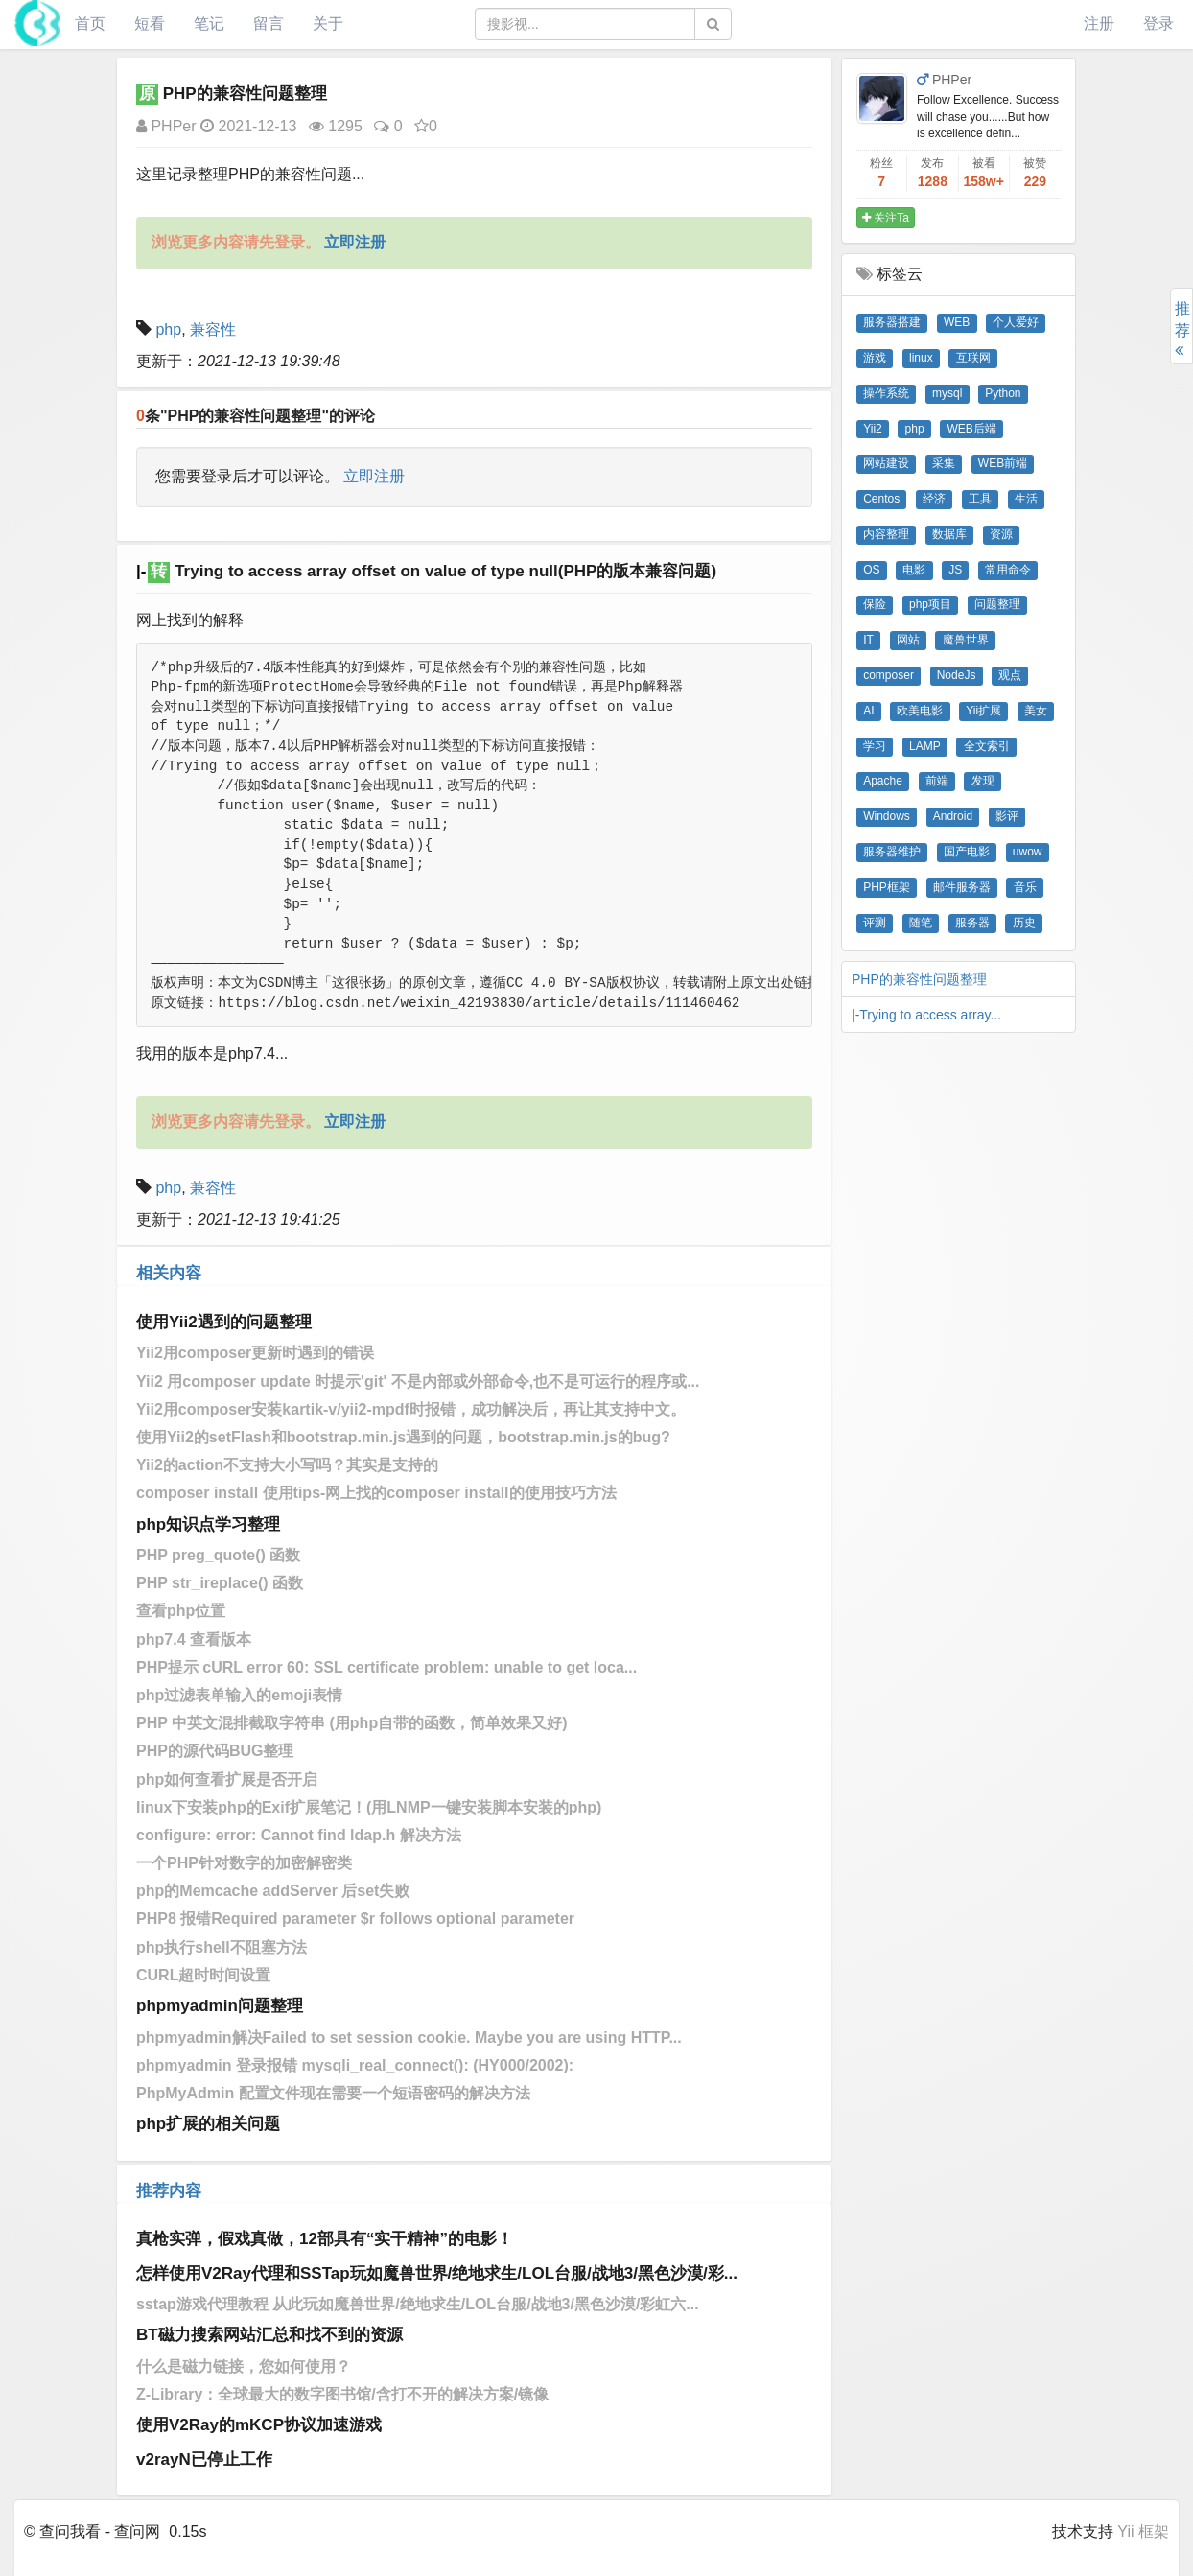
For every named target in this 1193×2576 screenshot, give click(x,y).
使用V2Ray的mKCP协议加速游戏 (259, 2425)
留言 (268, 23)
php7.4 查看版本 (193, 1639)
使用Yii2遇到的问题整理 (224, 1322)
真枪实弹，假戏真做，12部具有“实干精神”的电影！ (324, 2239)
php (168, 329)
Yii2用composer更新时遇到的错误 (255, 1353)
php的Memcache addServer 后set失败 (272, 1891)
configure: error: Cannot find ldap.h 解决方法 (298, 1835)
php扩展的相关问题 (208, 2124)
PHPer (166, 126)
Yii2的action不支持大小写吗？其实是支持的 (287, 1465)
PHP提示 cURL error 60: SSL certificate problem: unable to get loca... (386, 1667)
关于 (328, 23)
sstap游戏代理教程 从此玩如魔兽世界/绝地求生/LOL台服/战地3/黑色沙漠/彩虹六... (417, 2304)
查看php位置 (180, 1611)
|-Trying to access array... (926, 1014)
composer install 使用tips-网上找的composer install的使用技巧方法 (376, 1493)
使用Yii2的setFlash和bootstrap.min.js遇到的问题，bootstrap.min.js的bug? (403, 1437)
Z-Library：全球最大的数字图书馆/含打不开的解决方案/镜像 (342, 2394)
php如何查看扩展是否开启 (226, 1779)
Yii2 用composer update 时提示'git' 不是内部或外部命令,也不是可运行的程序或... (418, 1381)
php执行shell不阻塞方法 (221, 1947)
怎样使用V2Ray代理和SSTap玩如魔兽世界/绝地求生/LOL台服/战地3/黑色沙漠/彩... (436, 2273)
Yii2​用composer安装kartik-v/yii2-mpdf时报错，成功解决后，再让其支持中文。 (411, 1409)
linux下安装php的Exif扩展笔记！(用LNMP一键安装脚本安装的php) (368, 1807)
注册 (1099, 23)
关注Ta (885, 217)
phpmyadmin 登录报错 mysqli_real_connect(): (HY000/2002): (354, 2065)
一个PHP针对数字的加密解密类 (244, 1863)
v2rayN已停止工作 (204, 2459)
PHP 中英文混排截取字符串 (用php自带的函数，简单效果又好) (351, 1723)
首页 (90, 23)
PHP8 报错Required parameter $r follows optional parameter (355, 1918)
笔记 (209, 23)
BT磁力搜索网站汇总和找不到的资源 (269, 2335)
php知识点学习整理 (208, 1524)
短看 (149, 23)
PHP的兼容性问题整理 (919, 979)
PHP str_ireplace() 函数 (219, 1583)
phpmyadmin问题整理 (219, 2006)
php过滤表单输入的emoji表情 (239, 1695)
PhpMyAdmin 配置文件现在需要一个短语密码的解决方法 (333, 2093)
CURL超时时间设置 (203, 1975)
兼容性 (213, 329)
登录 (1158, 23)
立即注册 (374, 476)
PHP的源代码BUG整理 (214, 1751)
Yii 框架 (1143, 2531)
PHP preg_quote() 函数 (218, 1555)
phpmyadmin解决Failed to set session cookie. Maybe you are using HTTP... (409, 2037)
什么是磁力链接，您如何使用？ (243, 2366)
